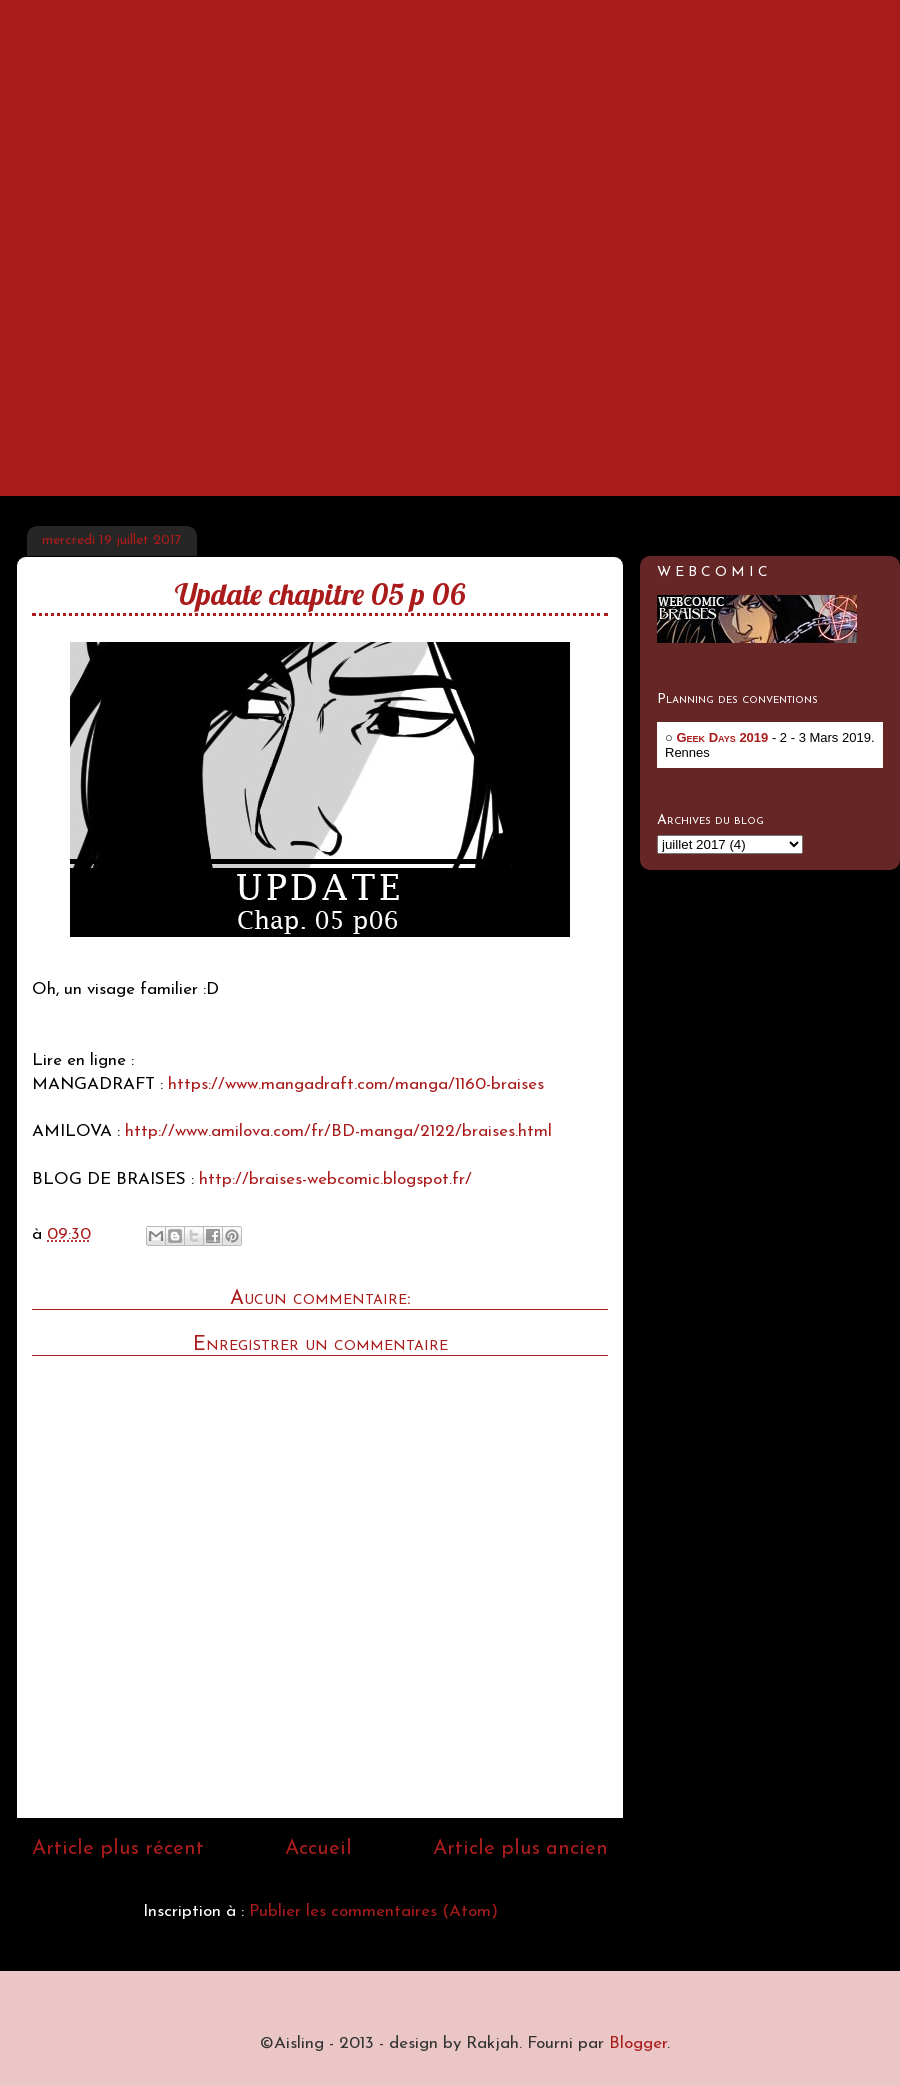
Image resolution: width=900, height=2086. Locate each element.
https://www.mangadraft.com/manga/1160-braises (356, 1084)
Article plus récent (118, 1849)
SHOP (497, 475)
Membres (365, 475)
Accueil (94, 475)
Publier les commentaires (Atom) (373, 1911)
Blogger (638, 2043)
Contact (224, 475)
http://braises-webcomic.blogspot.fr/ (335, 1179)
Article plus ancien (520, 1849)
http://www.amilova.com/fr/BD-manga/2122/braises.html (338, 1131)
